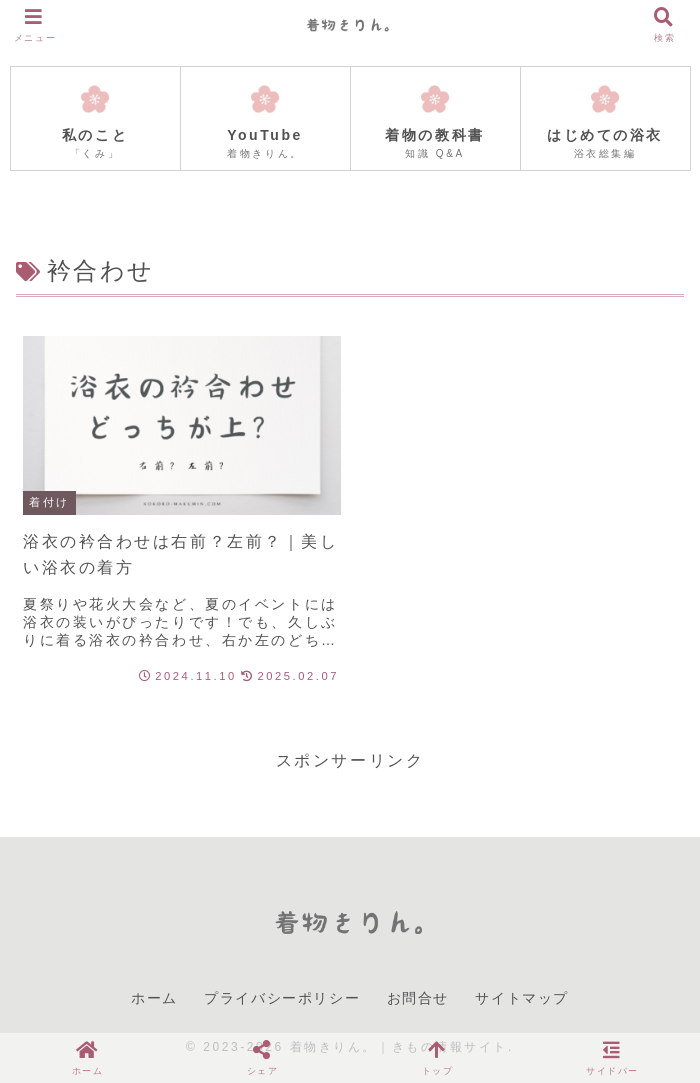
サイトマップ (522, 998)
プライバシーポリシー (282, 998)
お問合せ (418, 998)
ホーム (154, 998)
